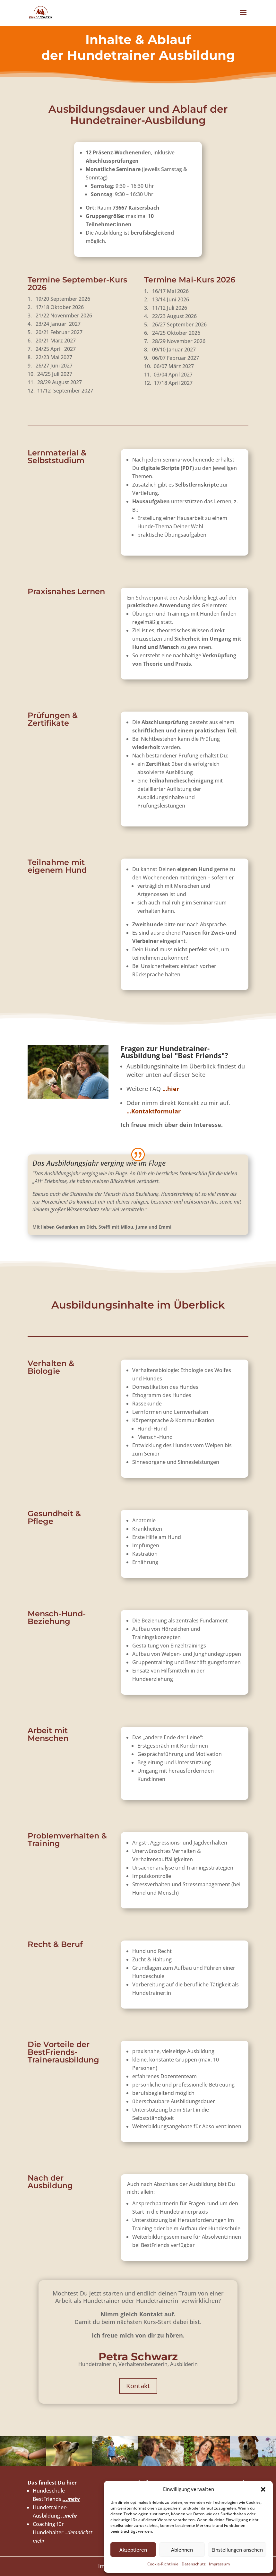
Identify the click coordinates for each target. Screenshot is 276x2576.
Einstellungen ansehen (237, 2549)
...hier (170, 1089)
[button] (263, 2489)
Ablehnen (182, 2549)
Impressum (219, 2564)
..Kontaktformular (154, 1111)
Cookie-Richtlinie (162, 2564)
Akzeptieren (133, 2549)
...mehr (71, 2499)
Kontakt (138, 2386)
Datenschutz (194, 2564)
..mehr (69, 2515)
